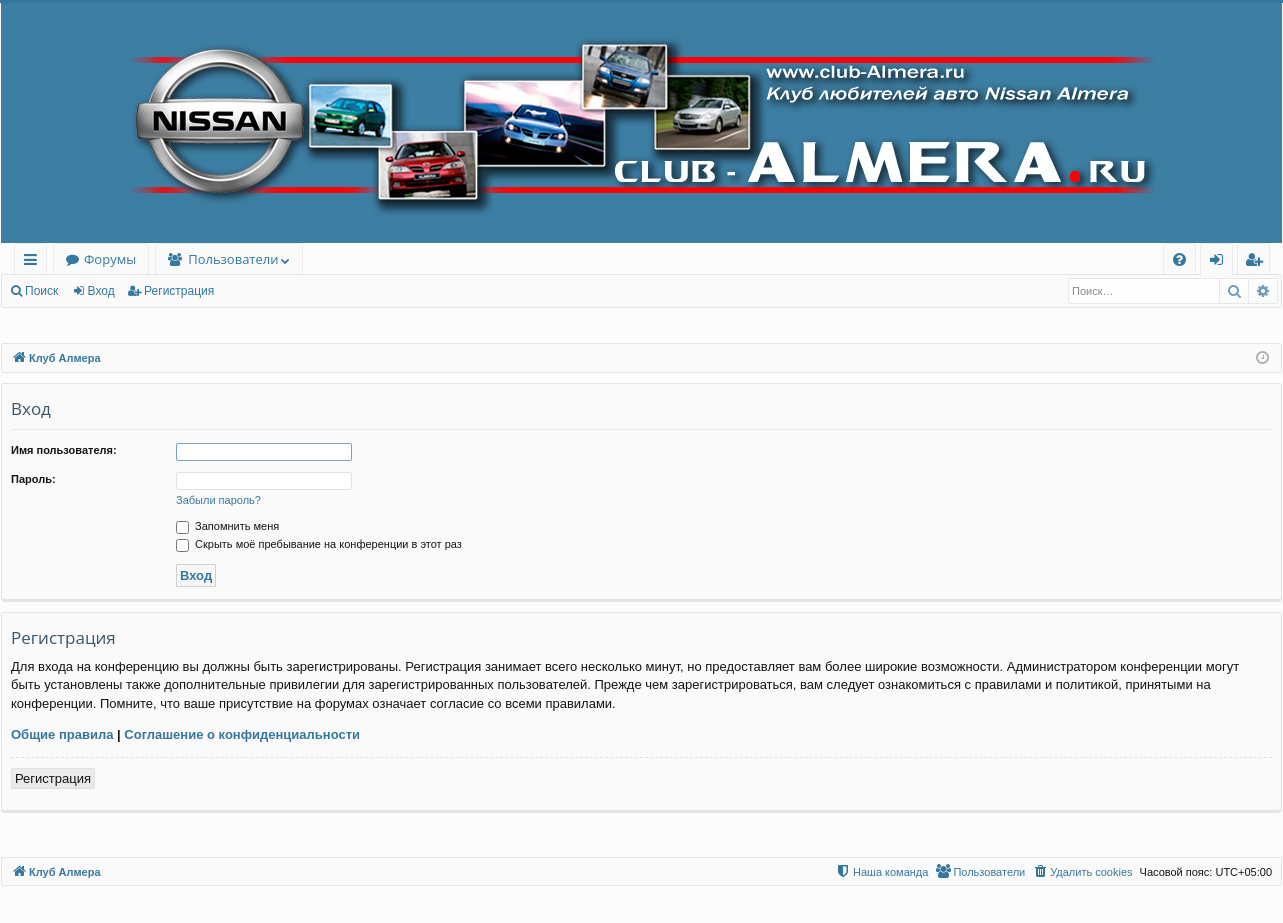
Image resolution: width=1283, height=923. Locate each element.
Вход (101, 291)
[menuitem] (1179, 259)
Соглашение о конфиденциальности (242, 734)
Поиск (41, 291)
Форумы (110, 259)
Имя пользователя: (64, 450)
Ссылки (34, 262)
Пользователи (233, 259)
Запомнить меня (227, 526)
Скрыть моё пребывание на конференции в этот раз (319, 544)
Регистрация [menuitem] (1258, 262)
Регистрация (179, 291)
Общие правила (62, 734)
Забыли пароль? (218, 500)
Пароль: (33, 479)
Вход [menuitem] (1220, 262)
